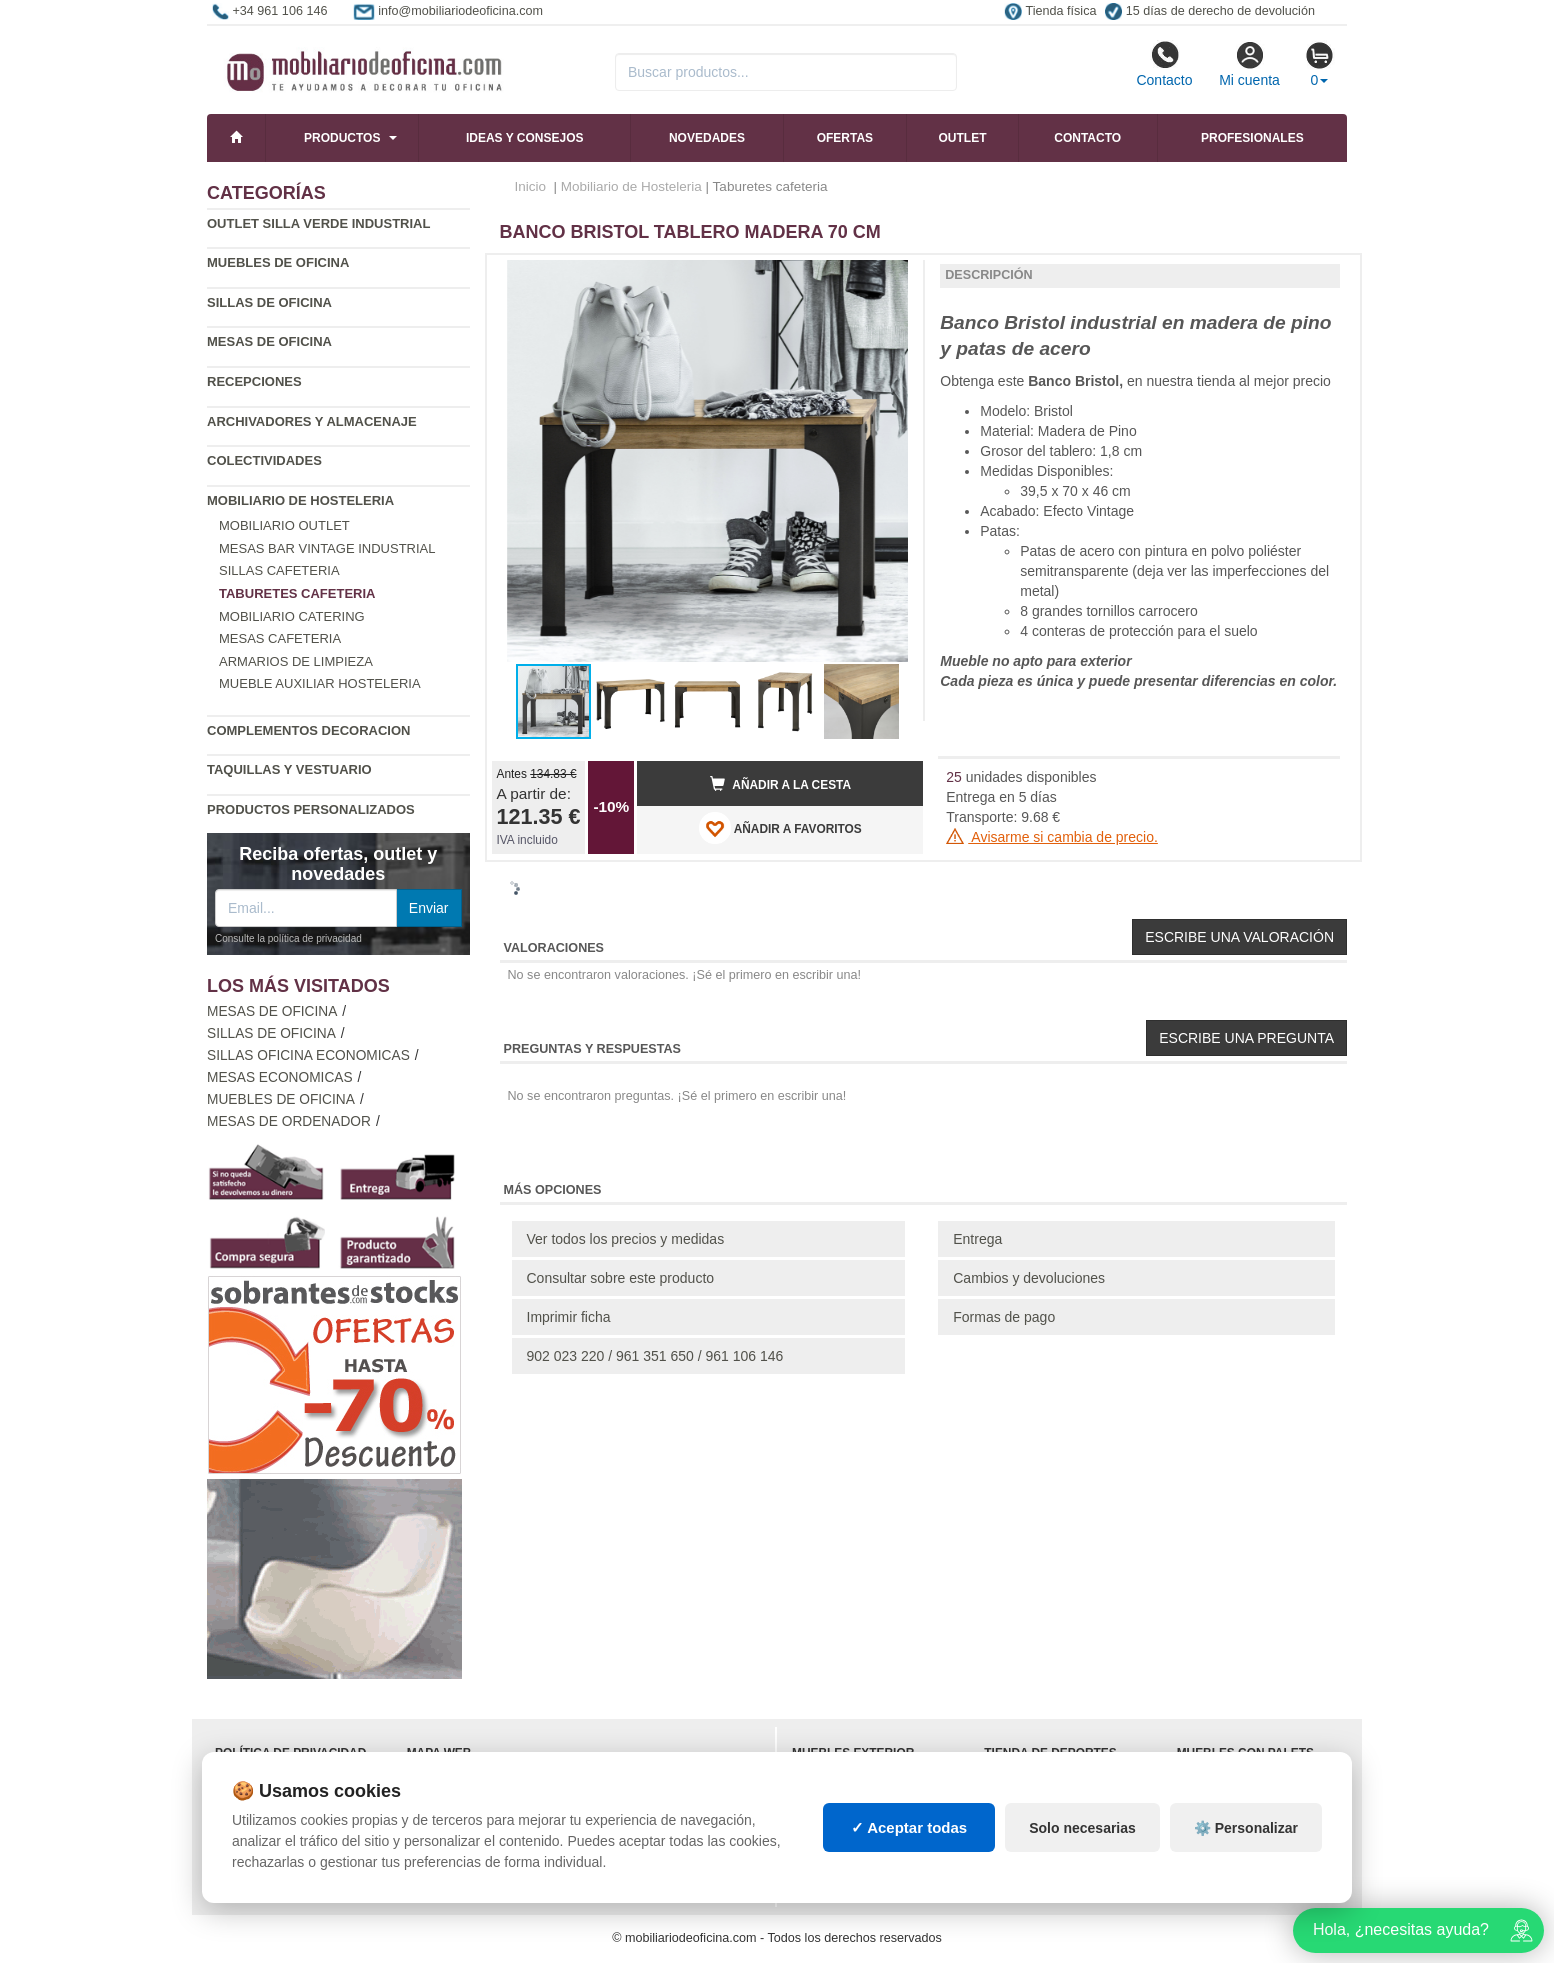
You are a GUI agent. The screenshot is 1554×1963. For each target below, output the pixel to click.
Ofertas (845, 138)
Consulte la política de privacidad (288, 938)
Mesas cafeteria (280, 638)
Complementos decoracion (308, 730)
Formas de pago (1004, 1317)
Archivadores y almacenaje (312, 421)
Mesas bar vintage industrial (327, 548)
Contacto (1164, 64)
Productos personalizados (311, 809)
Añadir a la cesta (781, 784)
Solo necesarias (1082, 1828)
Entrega (977, 1239)
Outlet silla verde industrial (318, 223)
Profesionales (1252, 138)
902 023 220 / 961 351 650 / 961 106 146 (655, 1356)
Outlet (963, 138)
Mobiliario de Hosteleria (300, 500)
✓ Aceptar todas (909, 1827)
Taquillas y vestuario (289, 769)
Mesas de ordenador (289, 1121)
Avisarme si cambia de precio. (1052, 837)
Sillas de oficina (269, 302)
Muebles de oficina (278, 262)
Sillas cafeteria (279, 570)
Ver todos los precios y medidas (626, 1239)
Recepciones (254, 381)
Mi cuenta (1249, 64)
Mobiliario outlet (284, 525)
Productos (342, 138)
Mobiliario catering (292, 616)
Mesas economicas (280, 1077)
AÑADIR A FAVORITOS (780, 828)
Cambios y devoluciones (1029, 1278)
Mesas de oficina (269, 341)
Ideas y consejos (525, 138)
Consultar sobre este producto (621, 1278)
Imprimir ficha (569, 1317)
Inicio (531, 186)
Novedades (707, 138)
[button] (890, 278)
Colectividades (264, 460)
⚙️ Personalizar (1246, 1828)
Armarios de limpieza (296, 661)
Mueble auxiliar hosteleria (320, 683)
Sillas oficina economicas (308, 1055)
